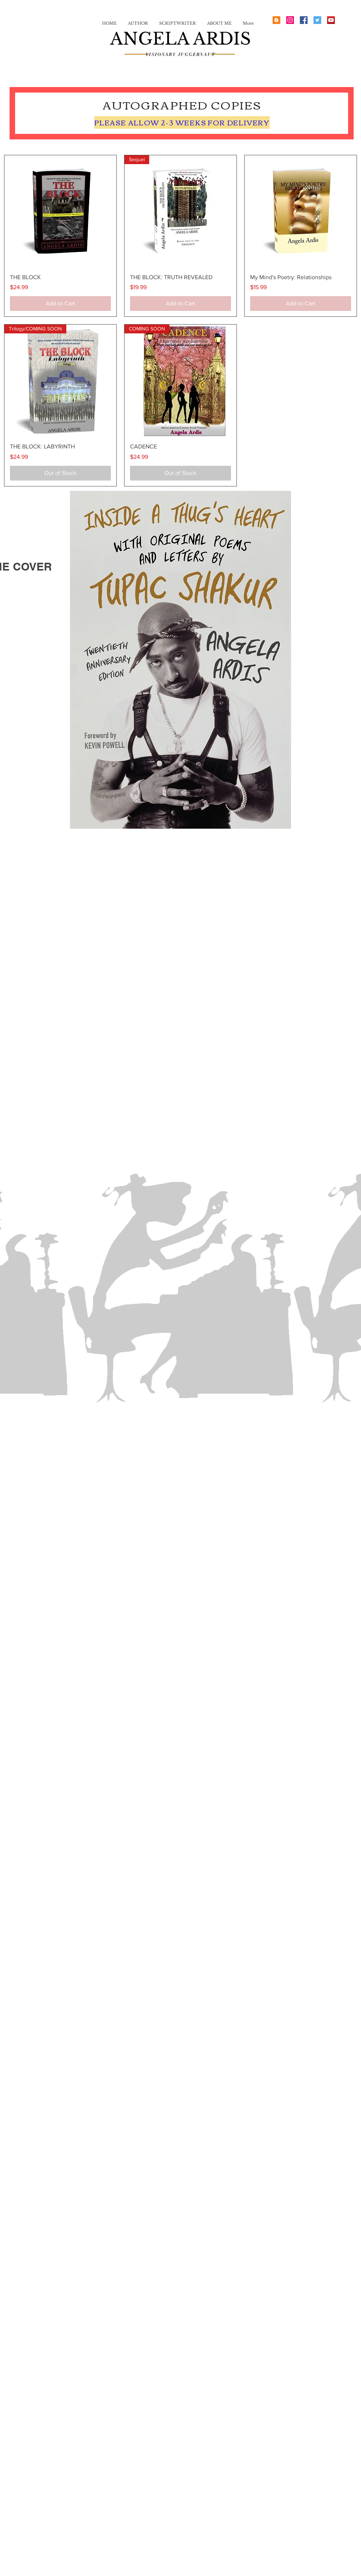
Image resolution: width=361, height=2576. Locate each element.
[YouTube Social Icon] (331, 20)
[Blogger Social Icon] (276, 20)
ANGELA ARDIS (180, 38)
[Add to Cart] (60, 303)
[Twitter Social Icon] (317, 20)
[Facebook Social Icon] (304, 20)
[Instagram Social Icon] (290, 20)
